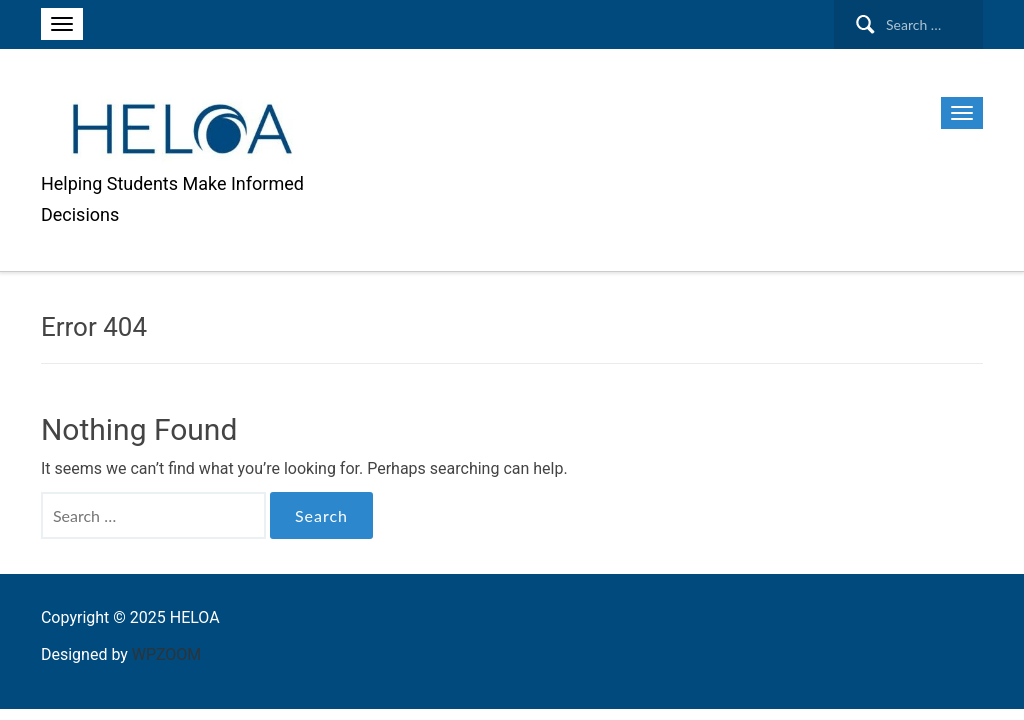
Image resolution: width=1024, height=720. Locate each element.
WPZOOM (166, 654)
